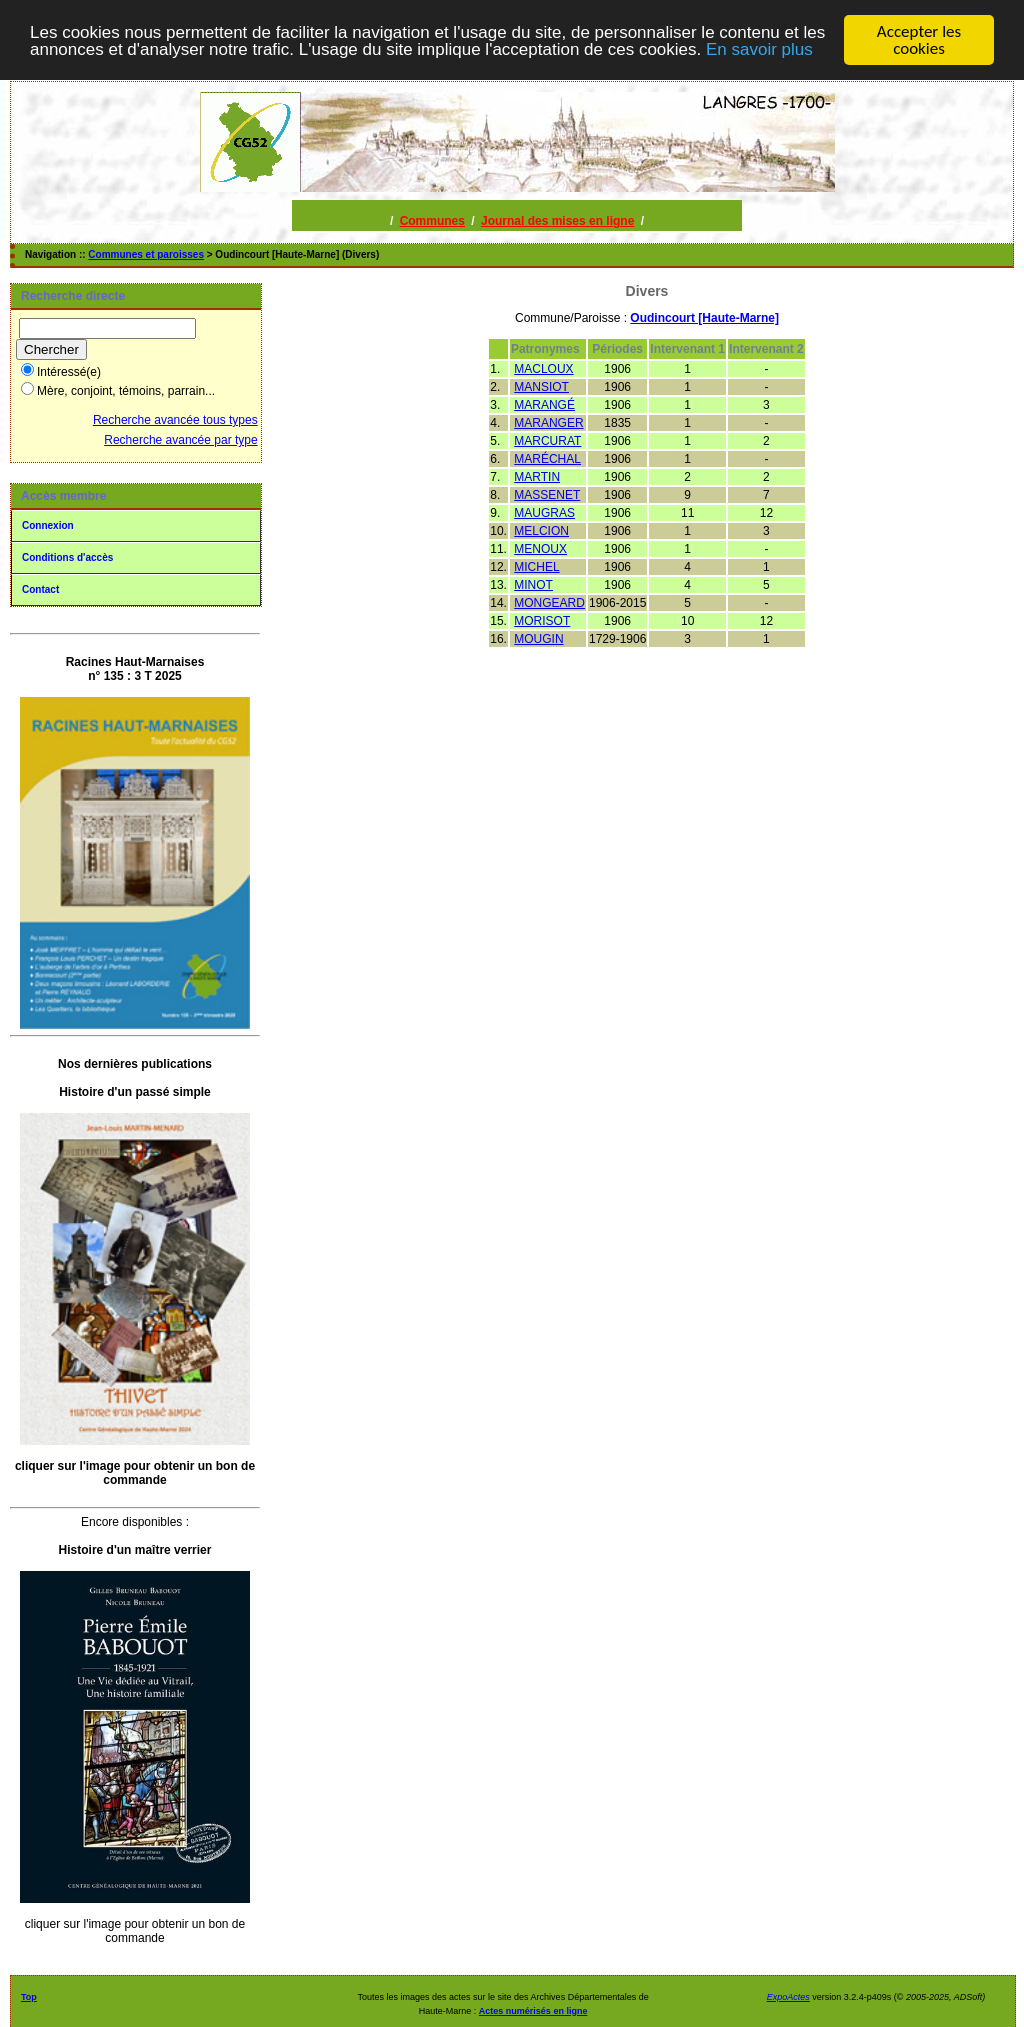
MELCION (541, 531)
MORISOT (542, 621)
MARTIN (537, 477)
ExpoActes (788, 1997)
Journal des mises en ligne (557, 221)
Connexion (48, 525)
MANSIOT (541, 387)
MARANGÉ (544, 405)
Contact (40, 589)
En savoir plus (759, 49)
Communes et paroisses (146, 254)
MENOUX (540, 549)
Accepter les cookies (919, 40)
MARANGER (548, 423)
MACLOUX (543, 369)
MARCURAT (547, 441)
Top (29, 1997)
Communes (432, 221)
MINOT (533, 585)
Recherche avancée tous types (175, 420)
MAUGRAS (544, 513)
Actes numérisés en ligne (533, 2011)
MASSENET (547, 495)
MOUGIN (538, 639)
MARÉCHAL (547, 459)
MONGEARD (549, 603)
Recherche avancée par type (180, 440)
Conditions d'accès (67, 557)
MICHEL (536, 567)
